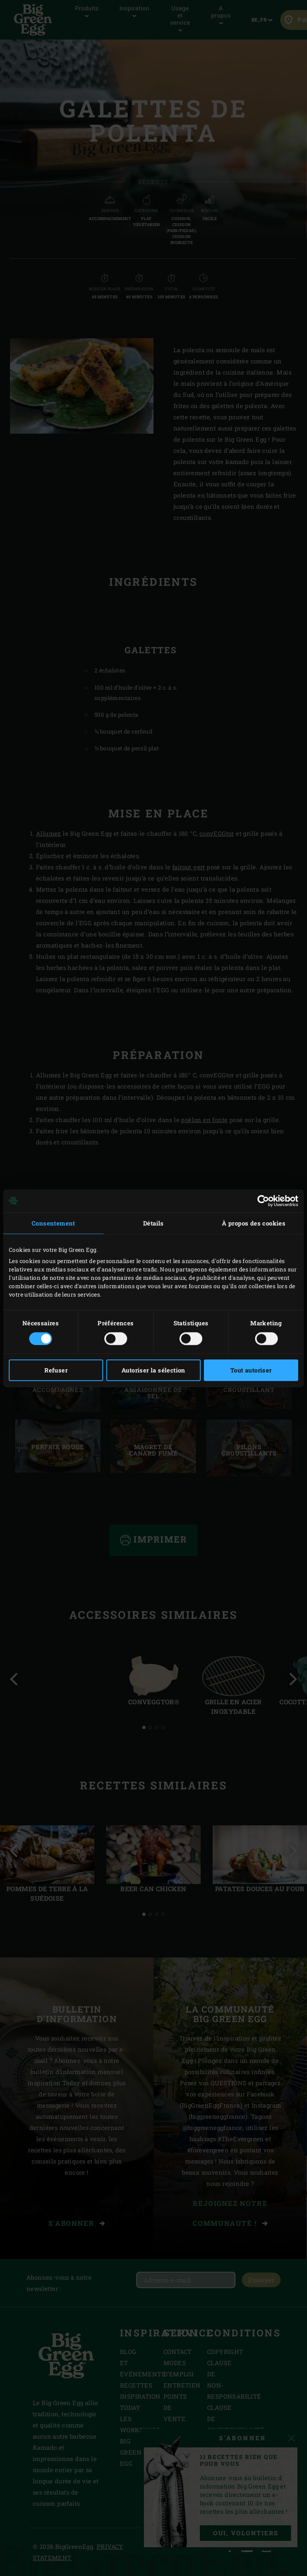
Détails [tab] (153, 1223)
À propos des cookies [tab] (253, 1223)
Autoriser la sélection (153, 1370)
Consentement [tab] (53, 1223)
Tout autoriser (251, 1370)
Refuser (56, 1370)
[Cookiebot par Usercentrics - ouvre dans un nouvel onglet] (263, 1201)
